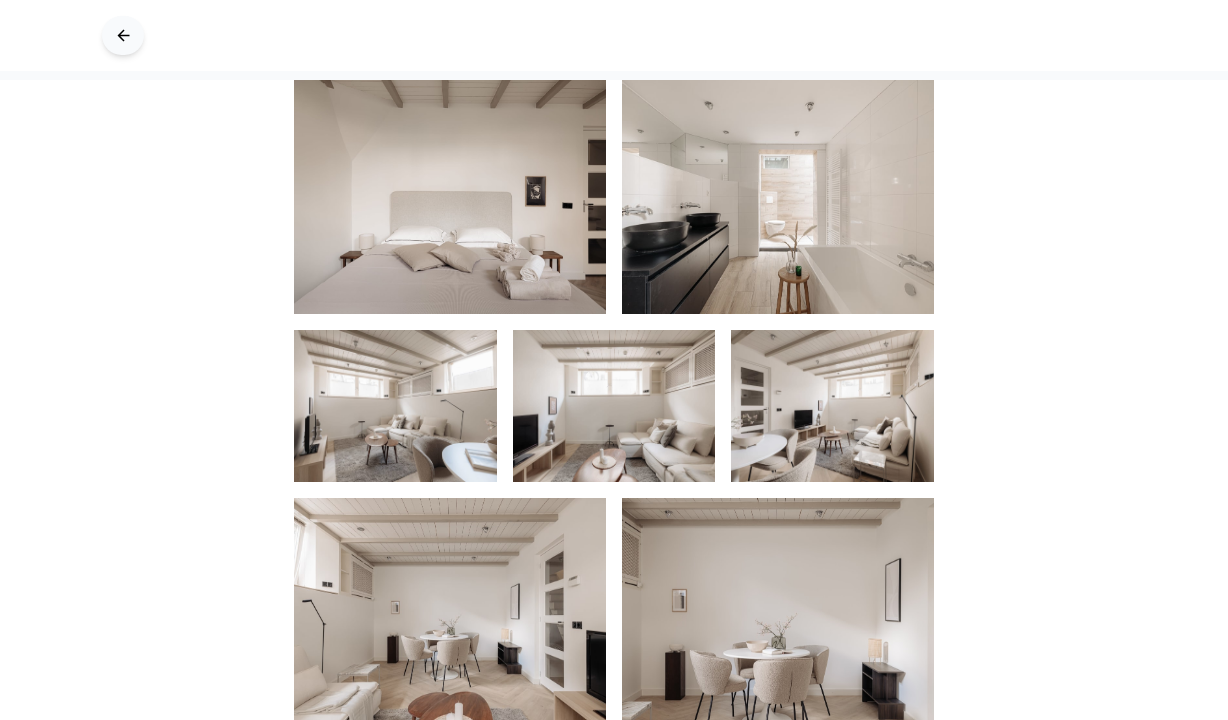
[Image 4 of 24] (832, 406)
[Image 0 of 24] (450, 197)
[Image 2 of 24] (395, 406)
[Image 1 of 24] (778, 197)
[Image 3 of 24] (614, 406)
